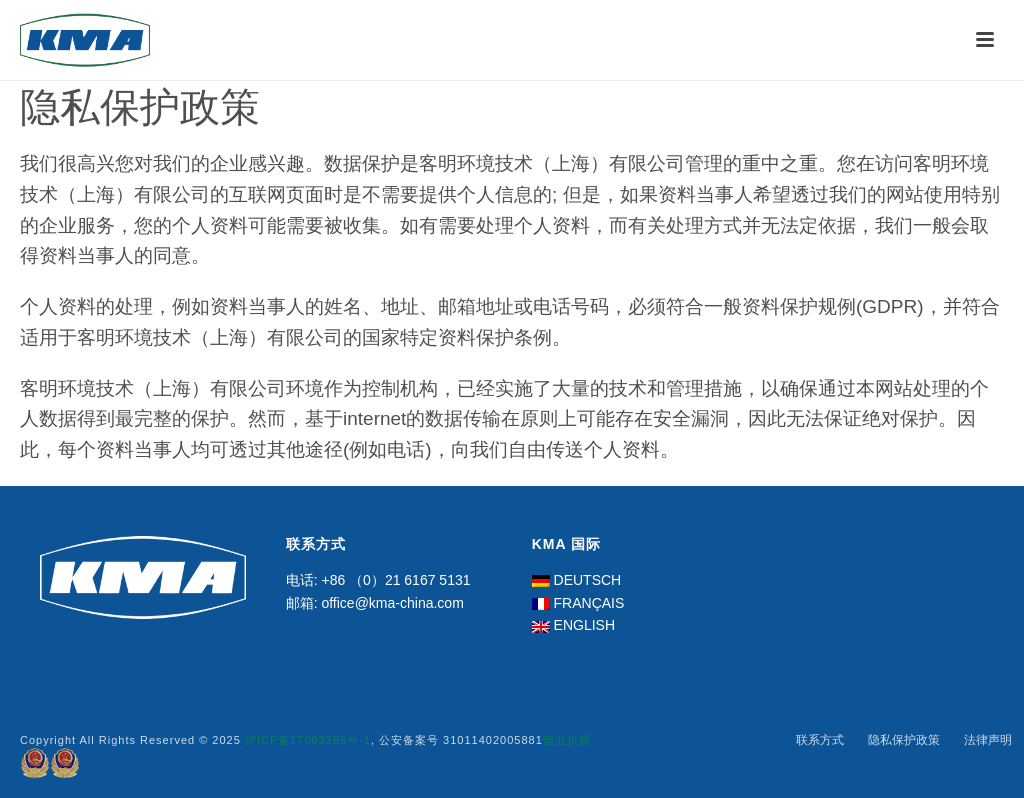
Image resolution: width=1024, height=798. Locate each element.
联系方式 (820, 740)
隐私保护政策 (904, 740)
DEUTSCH (588, 580)
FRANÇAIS (589, 603)
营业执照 (567, 740)
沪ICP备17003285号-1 (308, 740)
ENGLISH (584, 625)
